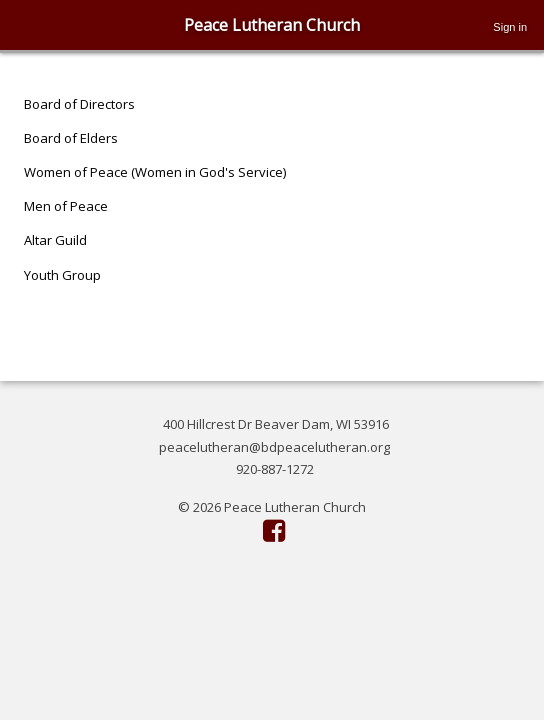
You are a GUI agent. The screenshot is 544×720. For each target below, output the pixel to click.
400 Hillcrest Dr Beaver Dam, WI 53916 (276, 424)
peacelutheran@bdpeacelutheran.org (274, 447)
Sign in (510, 27)
